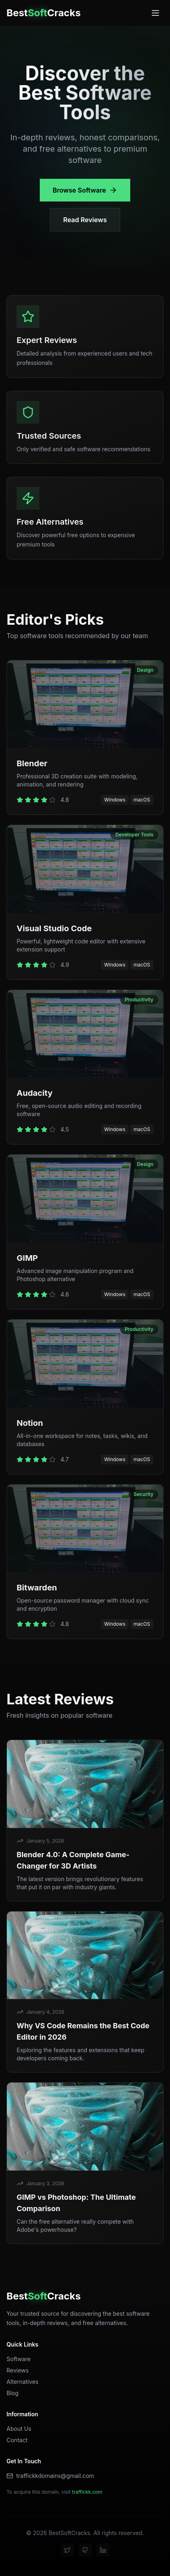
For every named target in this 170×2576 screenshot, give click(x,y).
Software (18, 2358)
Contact (17, 2440)
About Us (18, 2428)
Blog (12, 2393)
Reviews (17, 2370)
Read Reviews (85, 220)
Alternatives (22, 2381)
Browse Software (85, 190)
